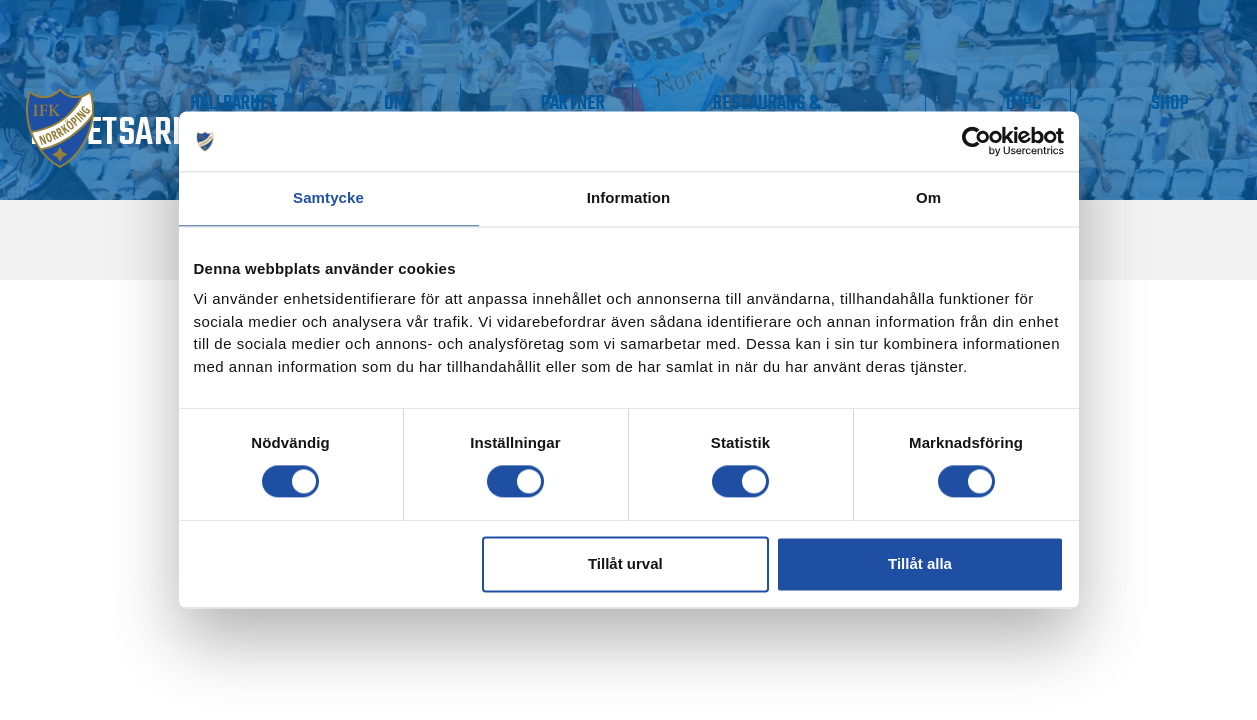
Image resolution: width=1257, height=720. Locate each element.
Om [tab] (928, 197)
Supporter (367, 98)
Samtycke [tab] (328, 197)
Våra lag (222, 109)
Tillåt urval (625, 563)
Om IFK (619, 109)
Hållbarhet (509, 98)
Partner (749, 98)
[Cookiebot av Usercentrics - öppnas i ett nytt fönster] (976, 141)
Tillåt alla (920, 563)
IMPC (1096, 98)
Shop (1194, 98)
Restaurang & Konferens (892, 109)
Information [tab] (629, 197)
